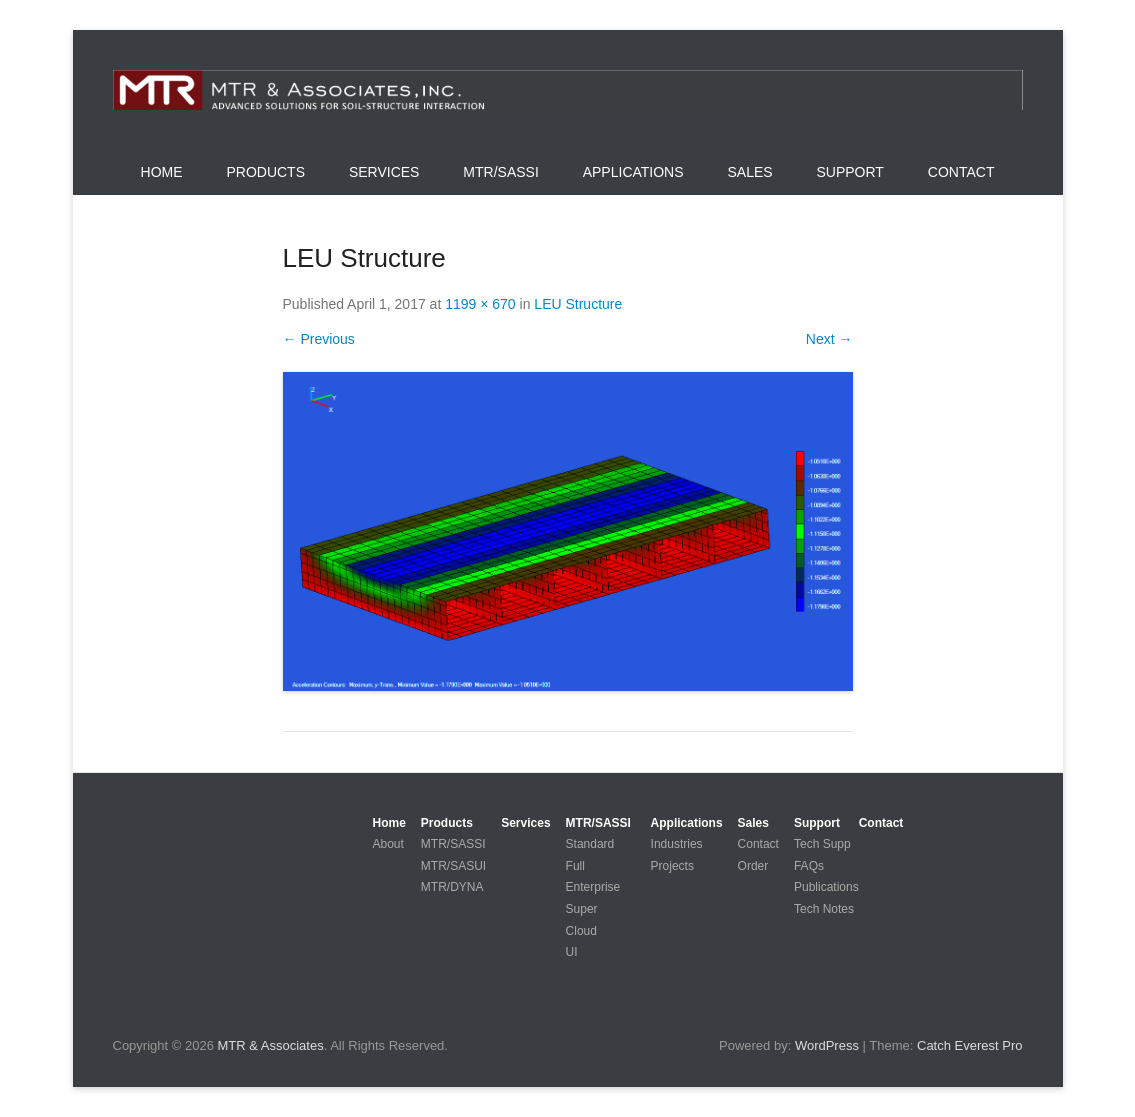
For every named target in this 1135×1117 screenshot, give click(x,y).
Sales (749, 172)
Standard (590, 844)
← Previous (319, 339)
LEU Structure (578, 304)
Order (753, 866)
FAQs (809, 866)
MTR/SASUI (453, 866)
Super (582, 909)
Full (575, 866)
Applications (633, 172)
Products (265, 172)
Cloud (581, 931)
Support (850, 172)
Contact (961, 172)
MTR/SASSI (500, 172)
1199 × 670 (480, 304)
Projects (672, 866)
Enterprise (593, 887)
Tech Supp (822, 844)
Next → (829, 339)
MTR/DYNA (452, 887)
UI (572, 952)
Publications (826, 887)
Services (384, 172)
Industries (677, 844)
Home (162, 172)
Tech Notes (824, 909)
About (388, 844)
